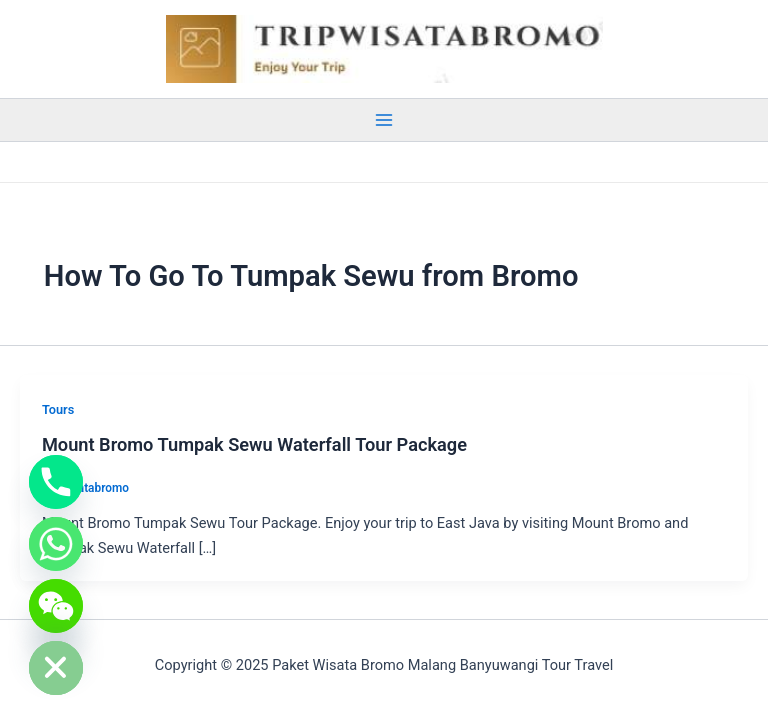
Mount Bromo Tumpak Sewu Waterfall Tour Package (254, 444)
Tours (58, 409)
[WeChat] (56, 606)
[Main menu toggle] (384, 120)
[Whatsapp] (56, 544)
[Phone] (56, 482)
